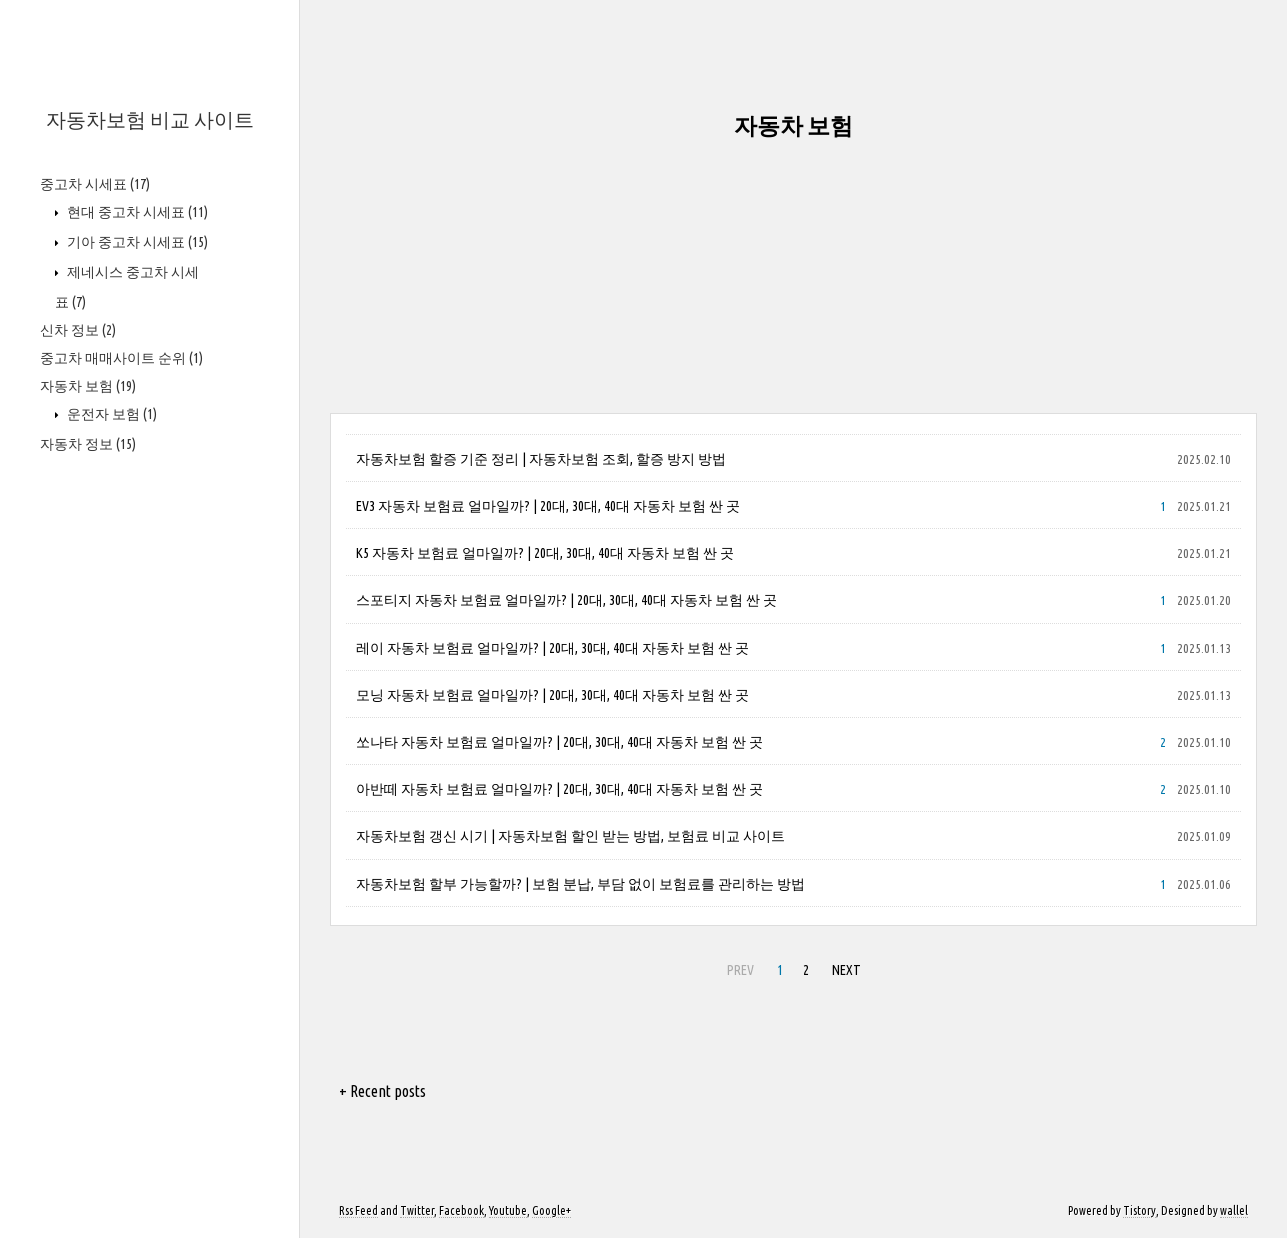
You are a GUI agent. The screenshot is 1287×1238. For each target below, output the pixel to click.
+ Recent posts (382, 1091)
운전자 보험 (110, 414)
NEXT (846, 970)
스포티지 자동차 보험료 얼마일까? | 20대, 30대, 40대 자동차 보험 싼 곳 (566, 600)
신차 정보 (78, 330)
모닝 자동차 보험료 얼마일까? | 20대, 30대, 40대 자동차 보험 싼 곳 (552, 695)
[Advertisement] (793, 273)
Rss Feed (358, 1210)
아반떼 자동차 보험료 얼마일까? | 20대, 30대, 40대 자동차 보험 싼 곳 (559, 789)
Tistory (1139, 1210)
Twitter (417, 1210)
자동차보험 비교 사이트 (150, 119)
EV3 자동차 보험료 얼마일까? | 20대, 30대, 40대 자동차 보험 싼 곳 (548, 506)
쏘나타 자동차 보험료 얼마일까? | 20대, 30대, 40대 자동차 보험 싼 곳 (559, 742)
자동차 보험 (88, 386)
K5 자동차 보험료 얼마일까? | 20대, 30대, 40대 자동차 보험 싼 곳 (545, 553)
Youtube (508, 1210)
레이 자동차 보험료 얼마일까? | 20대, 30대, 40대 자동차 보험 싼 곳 (552, 648)
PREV (740, 970)
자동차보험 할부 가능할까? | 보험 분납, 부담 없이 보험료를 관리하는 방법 (580, 884)
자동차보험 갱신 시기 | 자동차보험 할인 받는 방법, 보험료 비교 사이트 (570, 836)
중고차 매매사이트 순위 (121, 358)
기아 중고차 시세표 (136, 242)
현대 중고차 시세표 (136, 212)
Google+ (551, 1210)
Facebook (461, 1210)
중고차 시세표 (95, 184)
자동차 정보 (88, 444)
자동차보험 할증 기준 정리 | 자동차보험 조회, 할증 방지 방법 (541, 459)
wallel (1234, 1210)
